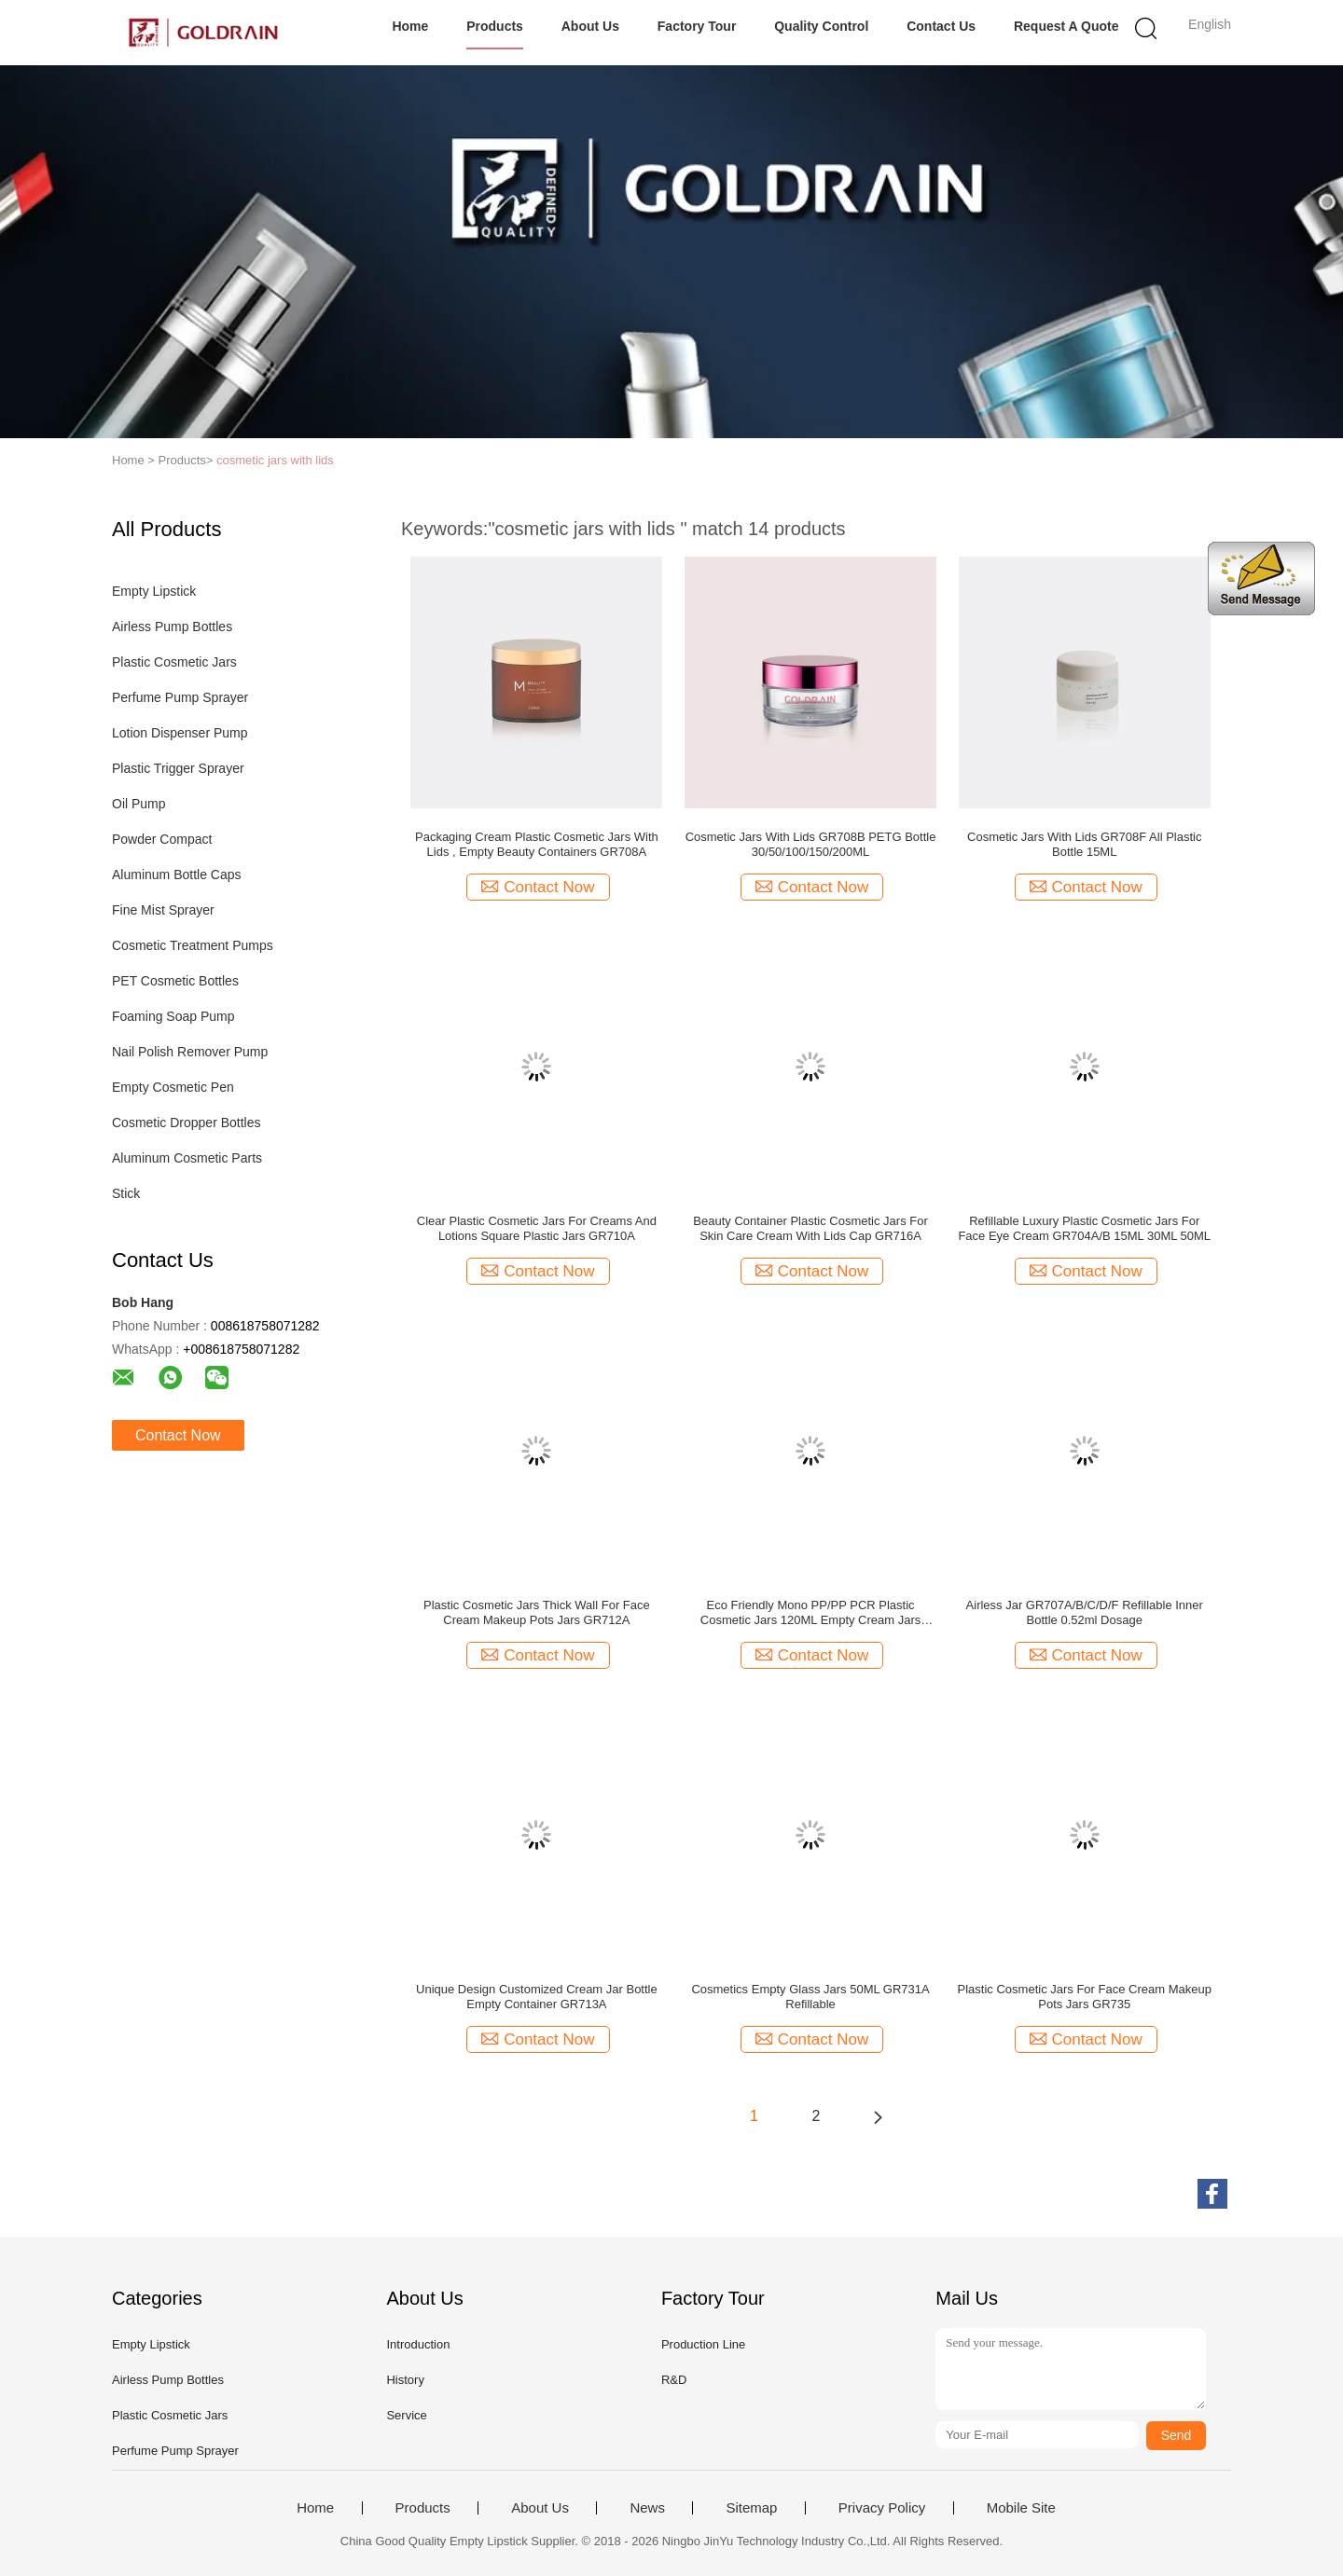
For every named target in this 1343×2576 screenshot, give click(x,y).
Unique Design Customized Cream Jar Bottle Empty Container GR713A (537, 1996)
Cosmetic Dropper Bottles (186, 1122)
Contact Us (941, 26)
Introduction (418, 2344)
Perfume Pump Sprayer (180, 697)
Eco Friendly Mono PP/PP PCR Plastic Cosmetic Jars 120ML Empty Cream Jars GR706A (810, 1613)
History (404, 2380)
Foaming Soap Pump (173, 1016)
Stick (126, 1193)
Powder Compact (162, 839)
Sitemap (751, 2507)
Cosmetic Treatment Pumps (192, 945)
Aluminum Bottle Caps (177, 874)
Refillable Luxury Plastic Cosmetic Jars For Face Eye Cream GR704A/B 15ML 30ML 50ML (1084, 1228)
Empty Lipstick (154, 591)
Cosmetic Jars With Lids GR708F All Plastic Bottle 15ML (1084, 844)
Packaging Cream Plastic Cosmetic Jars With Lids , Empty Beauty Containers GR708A (536, 844)
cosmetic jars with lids (275, 460)
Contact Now (178, 1435)
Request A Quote (1066, 26)
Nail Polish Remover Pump (190, 1051)
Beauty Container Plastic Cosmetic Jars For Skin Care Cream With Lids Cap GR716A (810, 1228)
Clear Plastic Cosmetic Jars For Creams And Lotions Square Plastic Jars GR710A (537, 1228)
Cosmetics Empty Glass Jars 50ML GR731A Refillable (810, 1996)
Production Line (703, 2344)
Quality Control (821, 26)
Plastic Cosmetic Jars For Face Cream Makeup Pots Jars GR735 (1084, 1996)
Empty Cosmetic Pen (173, 1087)
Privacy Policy (881, 2507)
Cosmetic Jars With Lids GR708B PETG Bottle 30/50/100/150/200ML (810, 844)
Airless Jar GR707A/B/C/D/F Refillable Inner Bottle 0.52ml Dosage (1084, 1612)
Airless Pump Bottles (172, 626)
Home (410, 26)
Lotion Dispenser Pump (180, 732)
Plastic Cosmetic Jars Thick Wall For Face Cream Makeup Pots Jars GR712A (536, 1612)
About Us (590, 26)
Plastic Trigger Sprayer (178, 768)
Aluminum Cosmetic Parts (187, 1157)
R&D (673, 2380)
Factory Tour (697, 26)
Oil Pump (139, 803)
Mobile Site (1021, 2507)
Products (494, 26)
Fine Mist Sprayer (163, 909)
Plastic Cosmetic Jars (174, 661)
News (647, 2507)
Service (406, 2415)
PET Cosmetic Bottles (175, 980)
